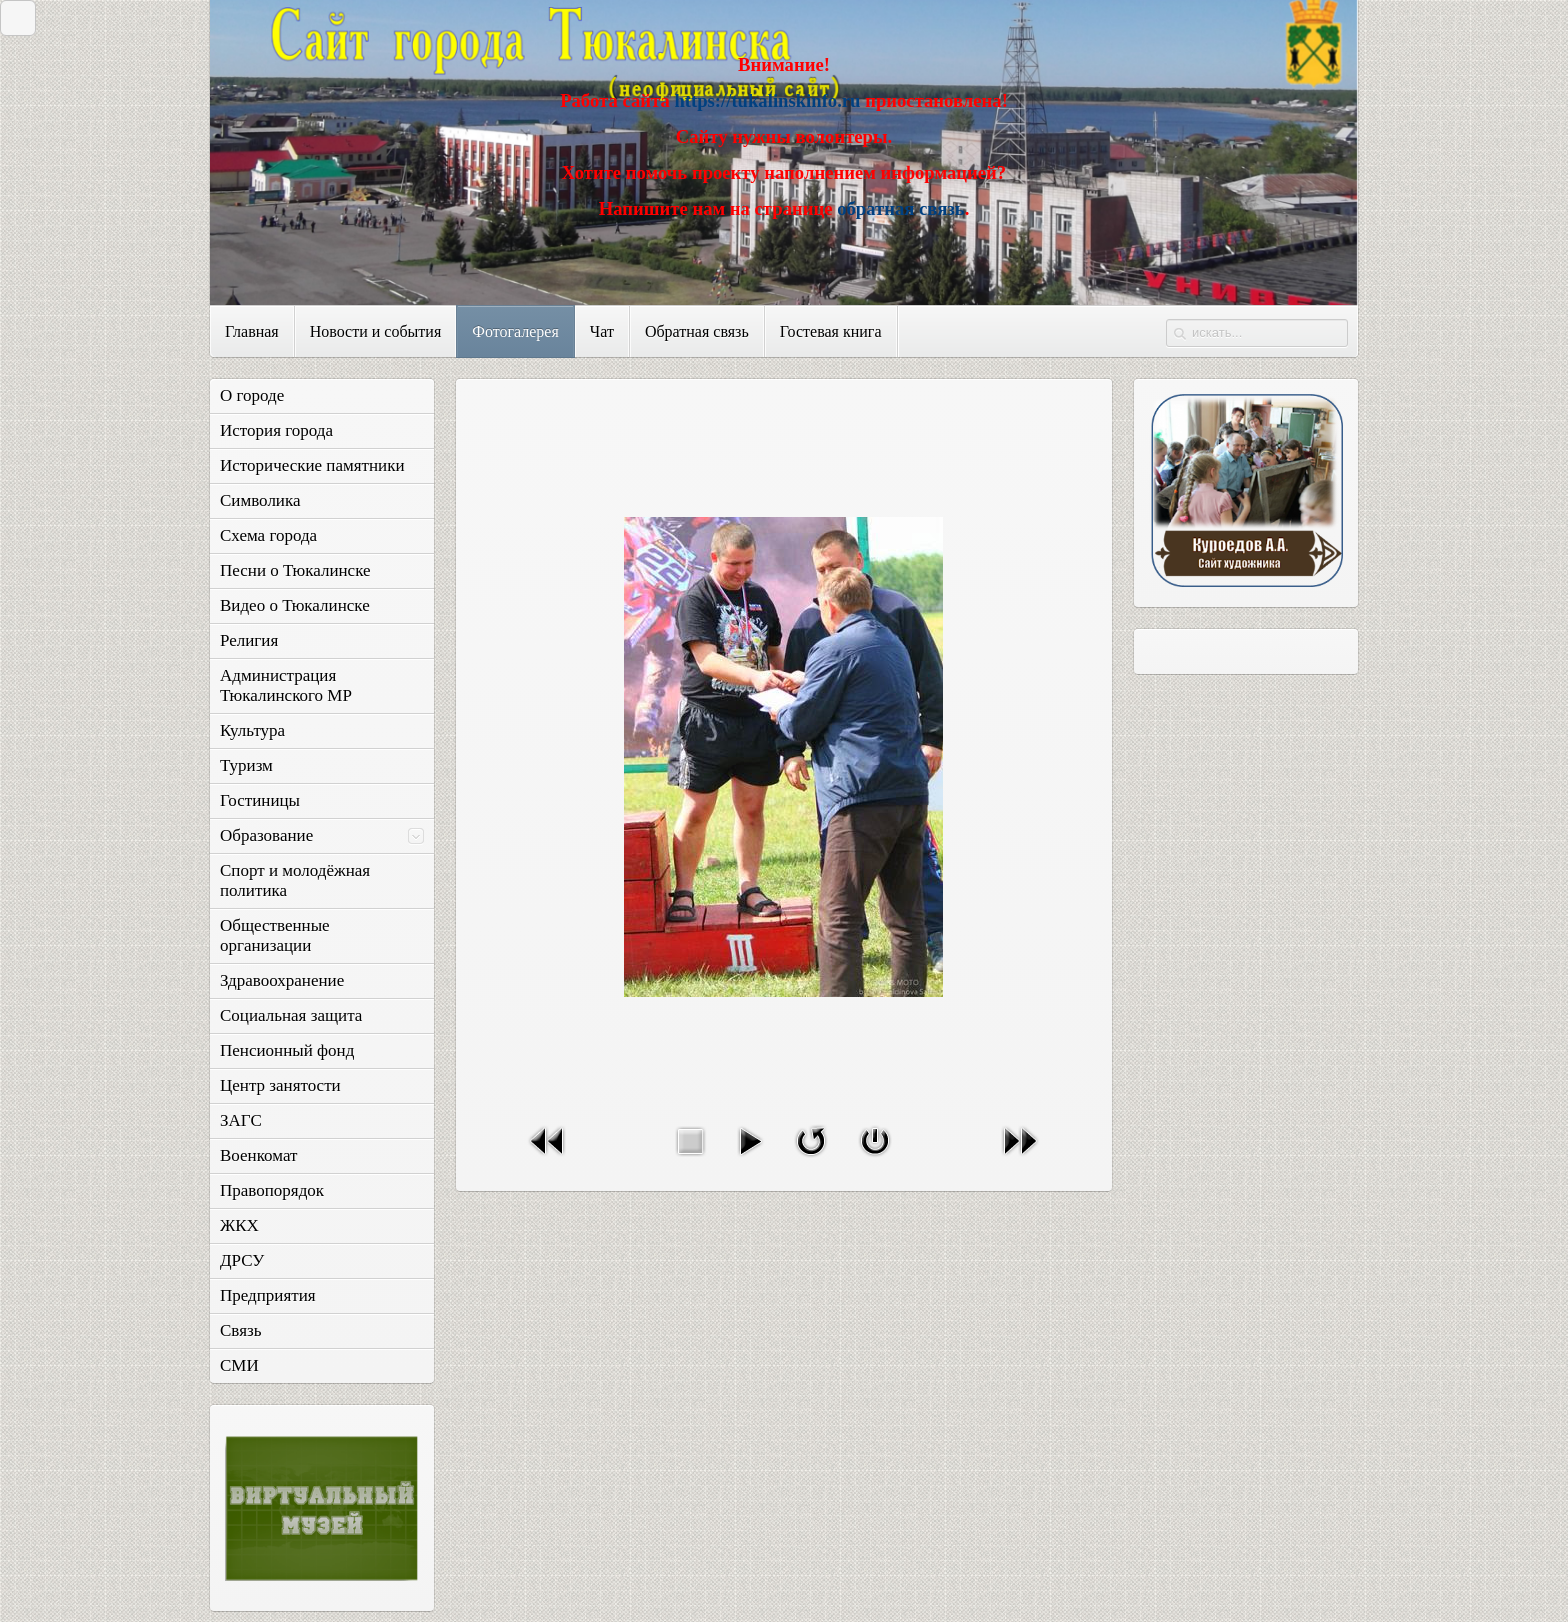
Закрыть (13, 17)
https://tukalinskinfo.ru (767, 100)
